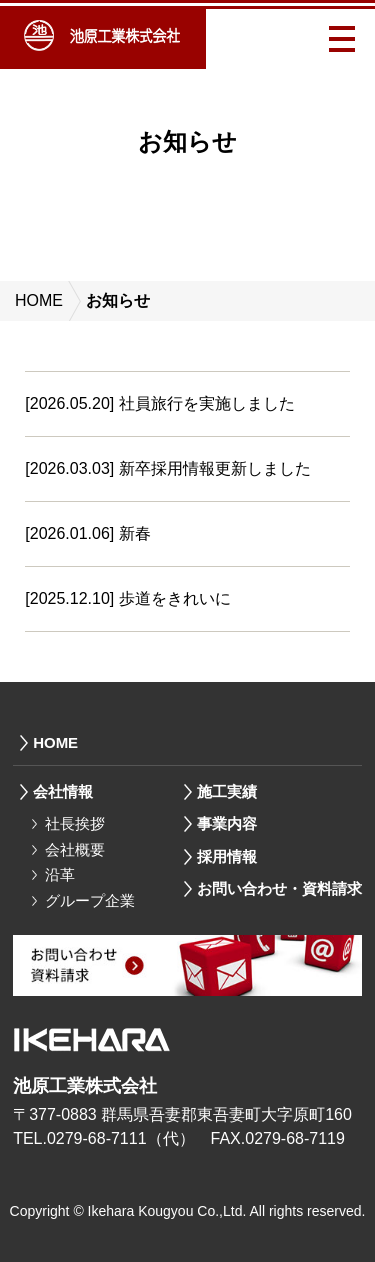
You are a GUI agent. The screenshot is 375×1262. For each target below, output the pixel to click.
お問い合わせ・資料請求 (279, 888)
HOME (39, 300)
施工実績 (227, 791)
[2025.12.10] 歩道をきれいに (127, 598)
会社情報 (63, 791)
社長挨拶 (75, 823)
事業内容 (227, 823)
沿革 (60, 874)
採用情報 (227, 856)
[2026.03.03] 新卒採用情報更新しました (167, 468)
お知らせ (118, 300)
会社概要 (75, 849)
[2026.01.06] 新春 (87, 533)
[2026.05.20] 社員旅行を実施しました (159, 403)
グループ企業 (90, 900)
